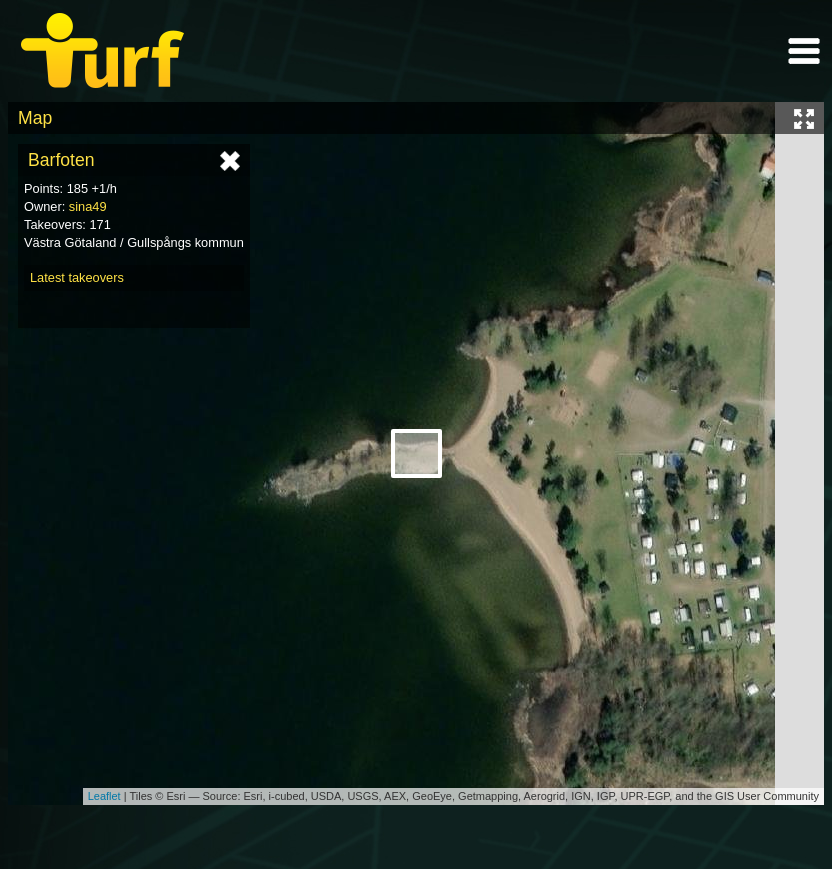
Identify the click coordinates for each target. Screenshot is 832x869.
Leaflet (104, 796)
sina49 (88, 206)
